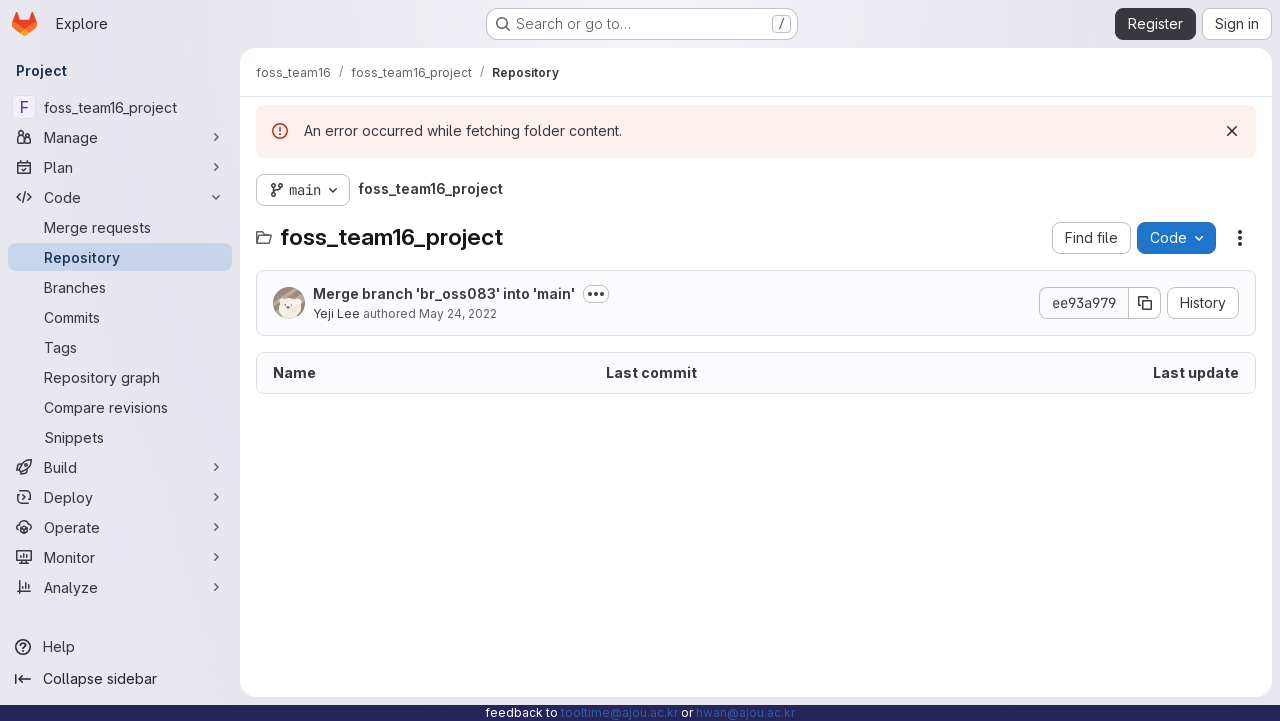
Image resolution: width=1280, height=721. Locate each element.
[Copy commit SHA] (1145, 303)
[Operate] (120, 527)
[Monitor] (120, 557)
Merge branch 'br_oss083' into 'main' (444, 293)
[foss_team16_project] (120, 107)
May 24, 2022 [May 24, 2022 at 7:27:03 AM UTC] (458, 313)
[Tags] (120, 347)
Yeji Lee (336, 313)
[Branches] (120, 287)
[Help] (120, 647)
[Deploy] (120, 497)
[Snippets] (120, 437)
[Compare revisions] (120, 407)
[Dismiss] (1232, 131)
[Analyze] (120, 587)
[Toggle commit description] (596, 294)
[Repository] (120, 257)
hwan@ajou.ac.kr (745, 712)
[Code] (120, 197)
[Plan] (120, 167)
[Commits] (120, 317)
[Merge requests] (120, 227)
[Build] (120, 467)
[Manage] (120, 137)
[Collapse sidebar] (120, 679)
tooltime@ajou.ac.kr (619, 712)
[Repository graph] (120, 377)
